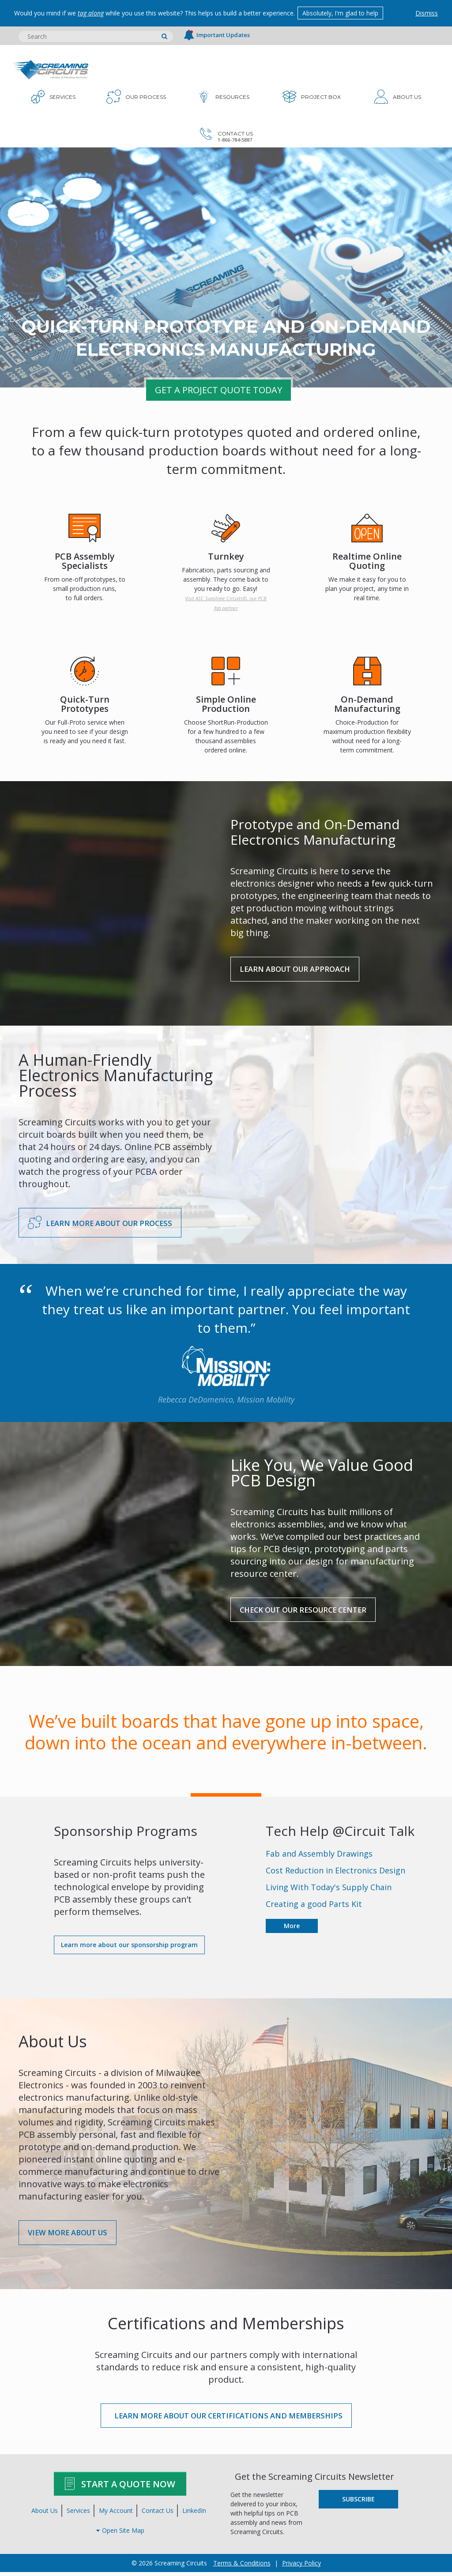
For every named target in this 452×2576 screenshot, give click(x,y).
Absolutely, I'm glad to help (342, 13)
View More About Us (72, 2235)
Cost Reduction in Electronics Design (335, 1872)
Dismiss (426, 13)
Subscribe (358, 2503)
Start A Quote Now (120, 2487)
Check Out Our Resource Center (312, 1611)
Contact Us (157, 2514)
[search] (164, 36)
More (292, 1928)
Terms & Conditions (242, 2567)
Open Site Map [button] (120, 2534)
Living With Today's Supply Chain (329, 1889)
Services (78, 2514)
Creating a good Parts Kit (314, 1906)
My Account (116, 2514)
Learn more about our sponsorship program (129, 1947)
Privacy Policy (301, 2567)
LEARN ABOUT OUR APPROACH (300, 969)
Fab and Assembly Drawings (319, 1855)
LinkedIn (194, 2514)
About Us (44, 2514)
